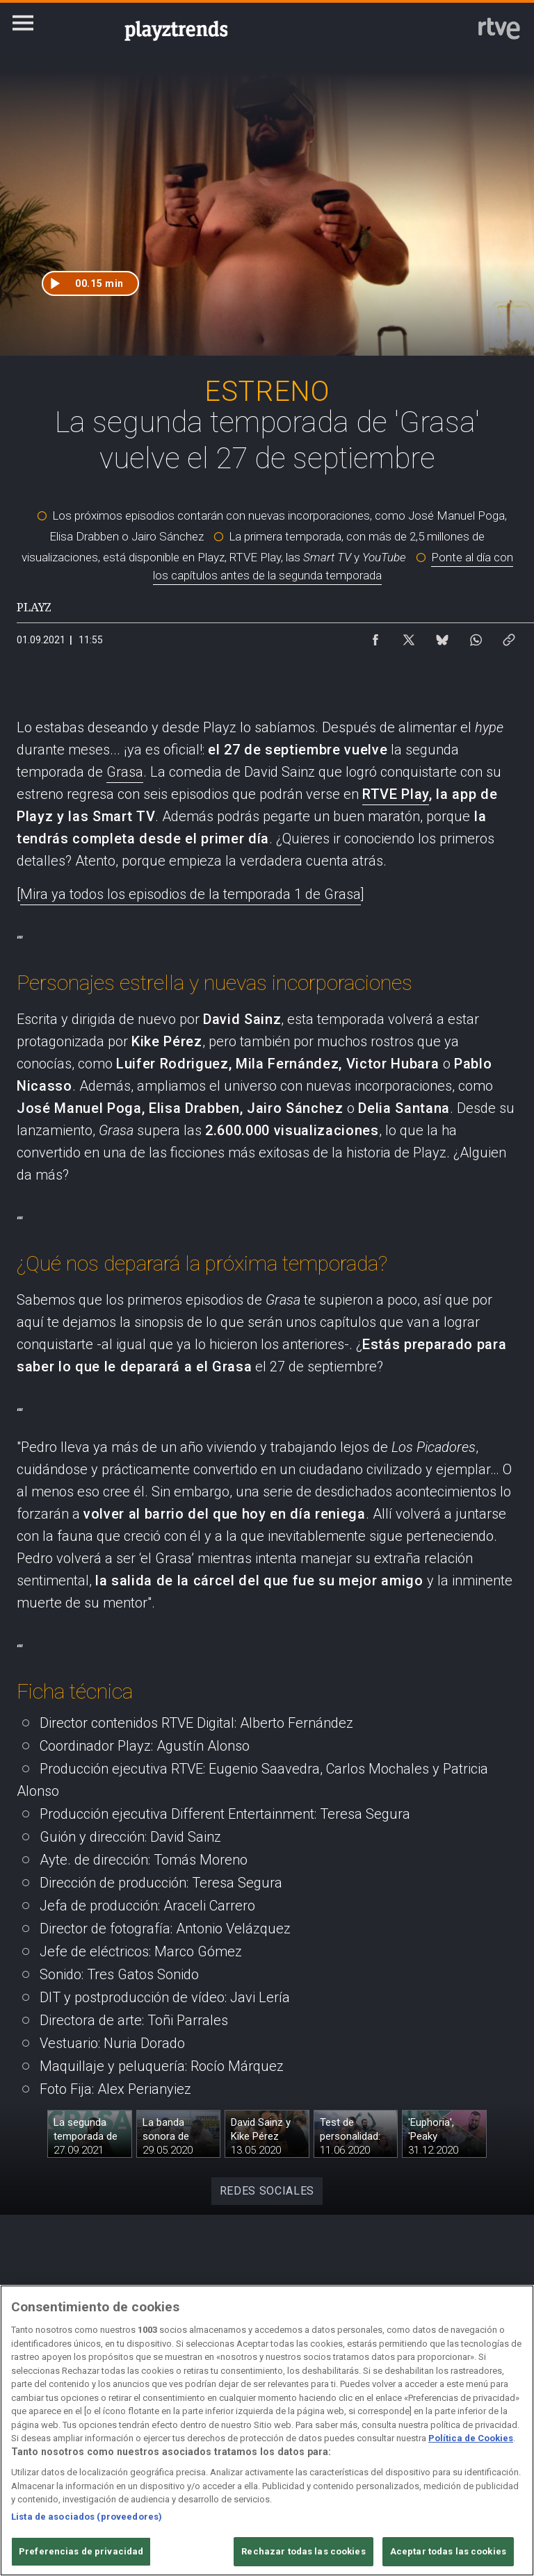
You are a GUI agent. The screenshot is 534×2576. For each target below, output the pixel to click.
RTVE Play (395, 794)
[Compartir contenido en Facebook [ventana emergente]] (375, 636)
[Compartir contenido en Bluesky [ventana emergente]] (442, 636)
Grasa (124, 771)
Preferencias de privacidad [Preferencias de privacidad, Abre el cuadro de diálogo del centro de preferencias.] (81, 2551)
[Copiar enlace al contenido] (509, 636)
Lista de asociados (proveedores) (86, 2516)
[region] (267, 2430)
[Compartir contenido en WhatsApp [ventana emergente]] (475, 636)
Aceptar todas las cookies (448, 2551)
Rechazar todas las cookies (303, 2551)
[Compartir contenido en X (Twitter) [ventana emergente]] (409, 636)
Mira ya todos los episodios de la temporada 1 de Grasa (190, 894)
